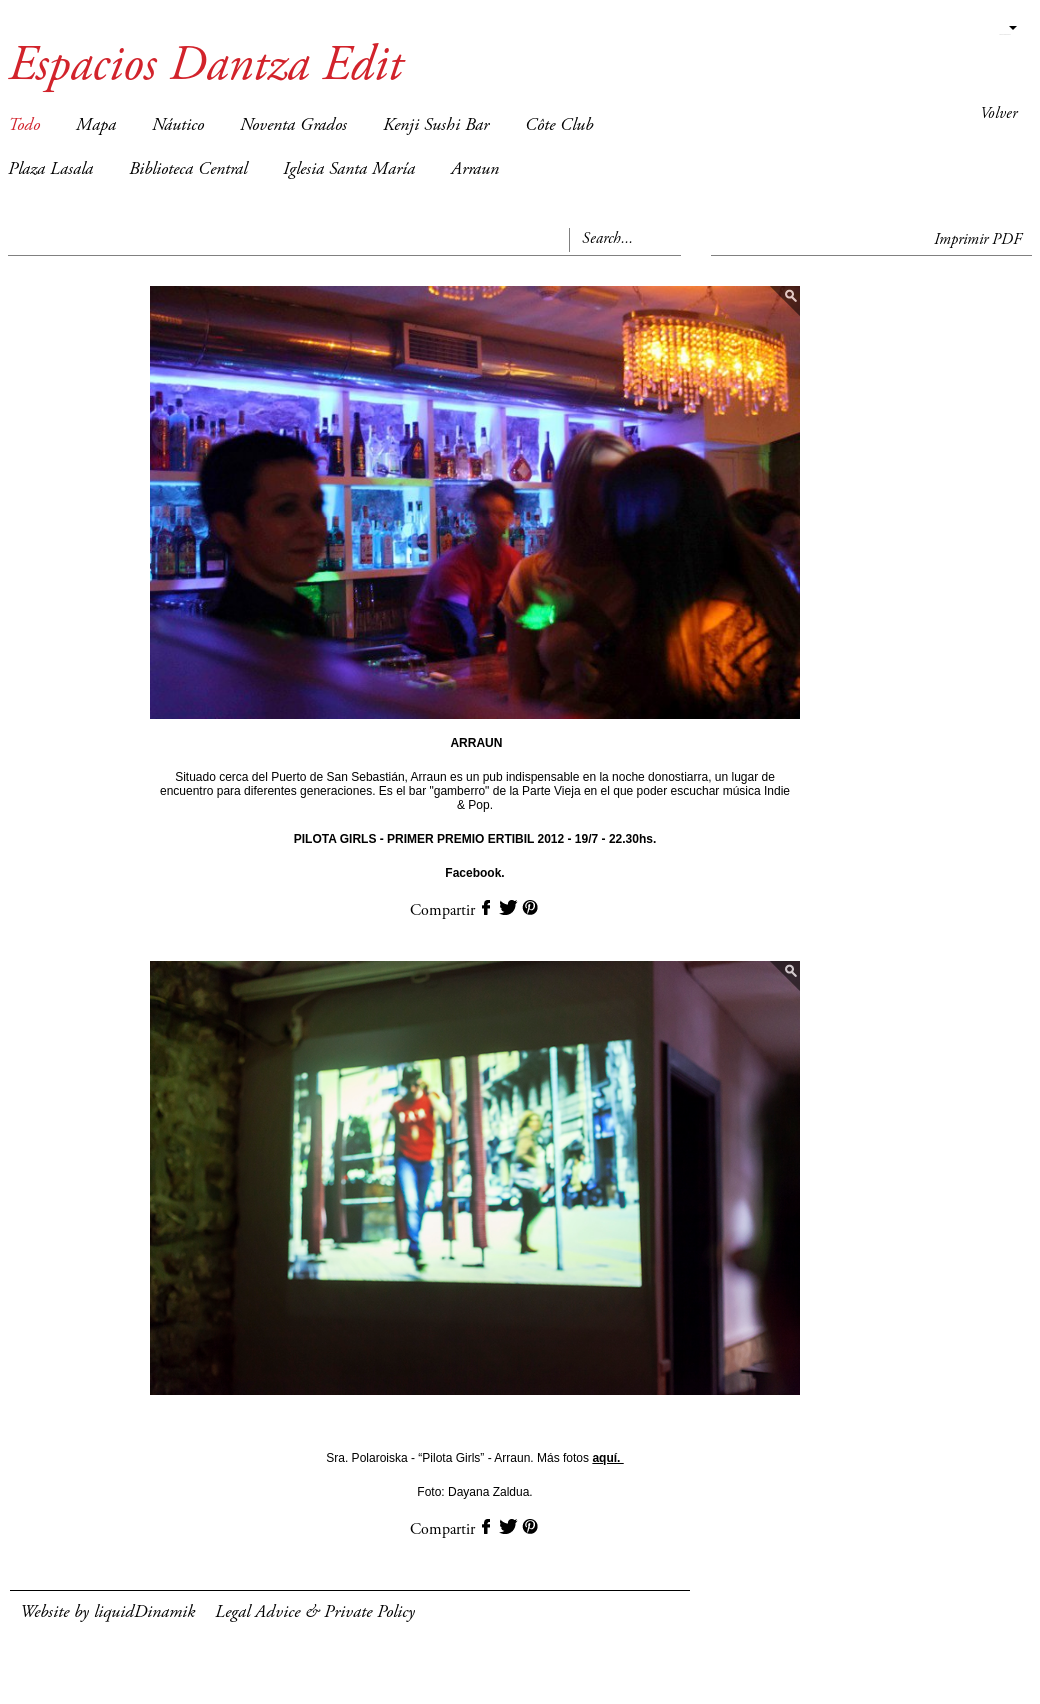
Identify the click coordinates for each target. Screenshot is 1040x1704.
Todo (24, 126)
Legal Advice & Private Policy (315, 1613)
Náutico (178, 126)
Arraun (475, 170)
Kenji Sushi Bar (436, 126)
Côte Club (559, 126)
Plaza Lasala (50, 170)
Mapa (96, 126)
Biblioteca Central (188, 170)
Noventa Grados (293, 126)
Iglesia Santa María (349, 170)
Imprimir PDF (978, 240)
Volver (998, 114)
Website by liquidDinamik (107, 1613)
